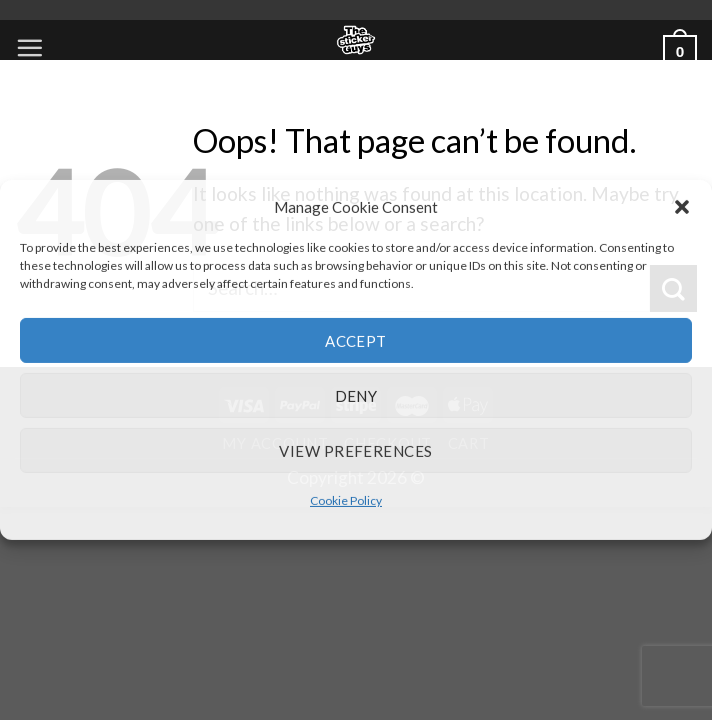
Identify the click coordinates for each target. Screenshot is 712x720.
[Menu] (29, 47)
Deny (356, 395)
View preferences (355, 450)
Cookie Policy (346, 500)
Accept (356, 340)
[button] (682, 207)
